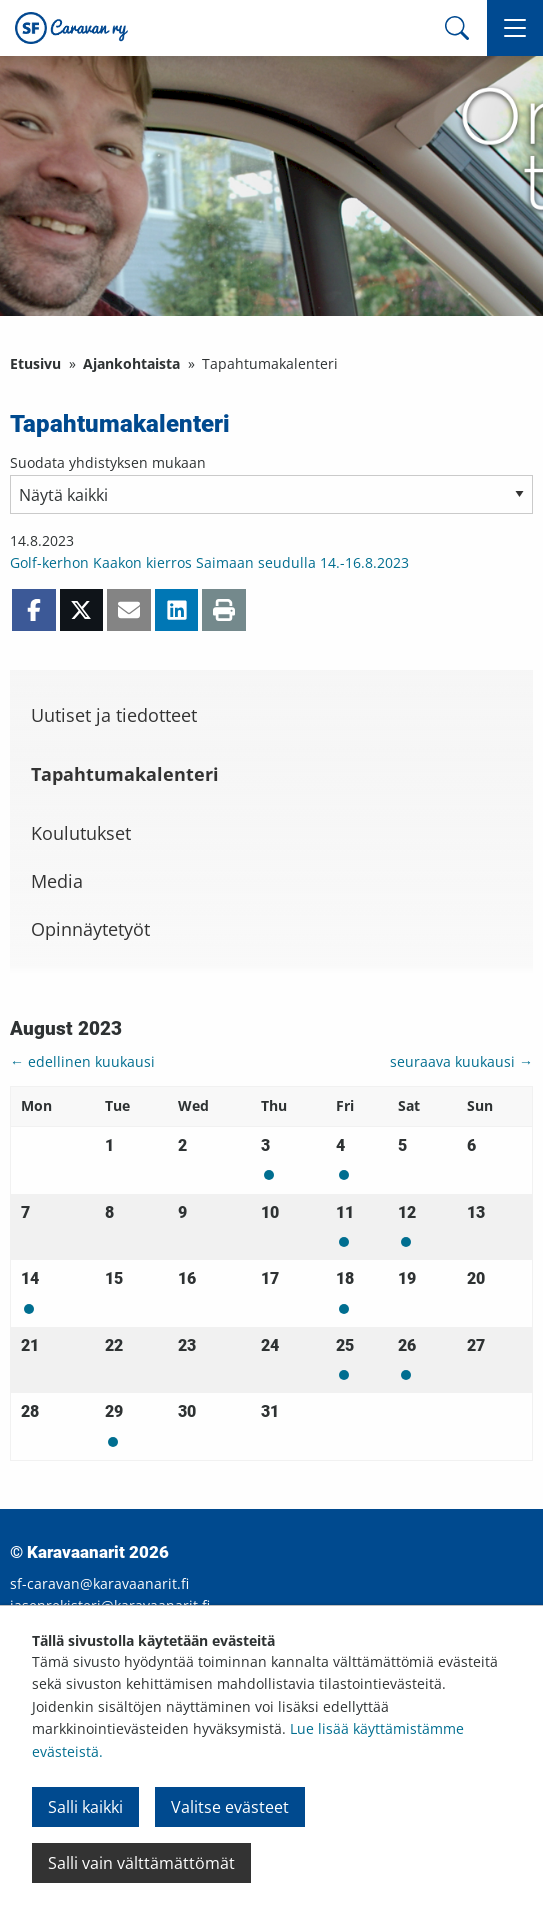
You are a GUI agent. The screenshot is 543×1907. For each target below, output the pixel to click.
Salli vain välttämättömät (141, 1863)
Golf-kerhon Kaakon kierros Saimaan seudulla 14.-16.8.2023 (209, 562)
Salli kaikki (85, 1807)
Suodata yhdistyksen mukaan (108, 462)
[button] (515, 28)
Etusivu (35, 363)
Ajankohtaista (131, 363)
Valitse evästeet (230, 1807)
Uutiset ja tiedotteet (114, 715)
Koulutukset (81, 833)
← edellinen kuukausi (82, 1061)
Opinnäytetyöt (90, 929)
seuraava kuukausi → (461, 1061)
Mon (269, 1175)
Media (57, 881)
